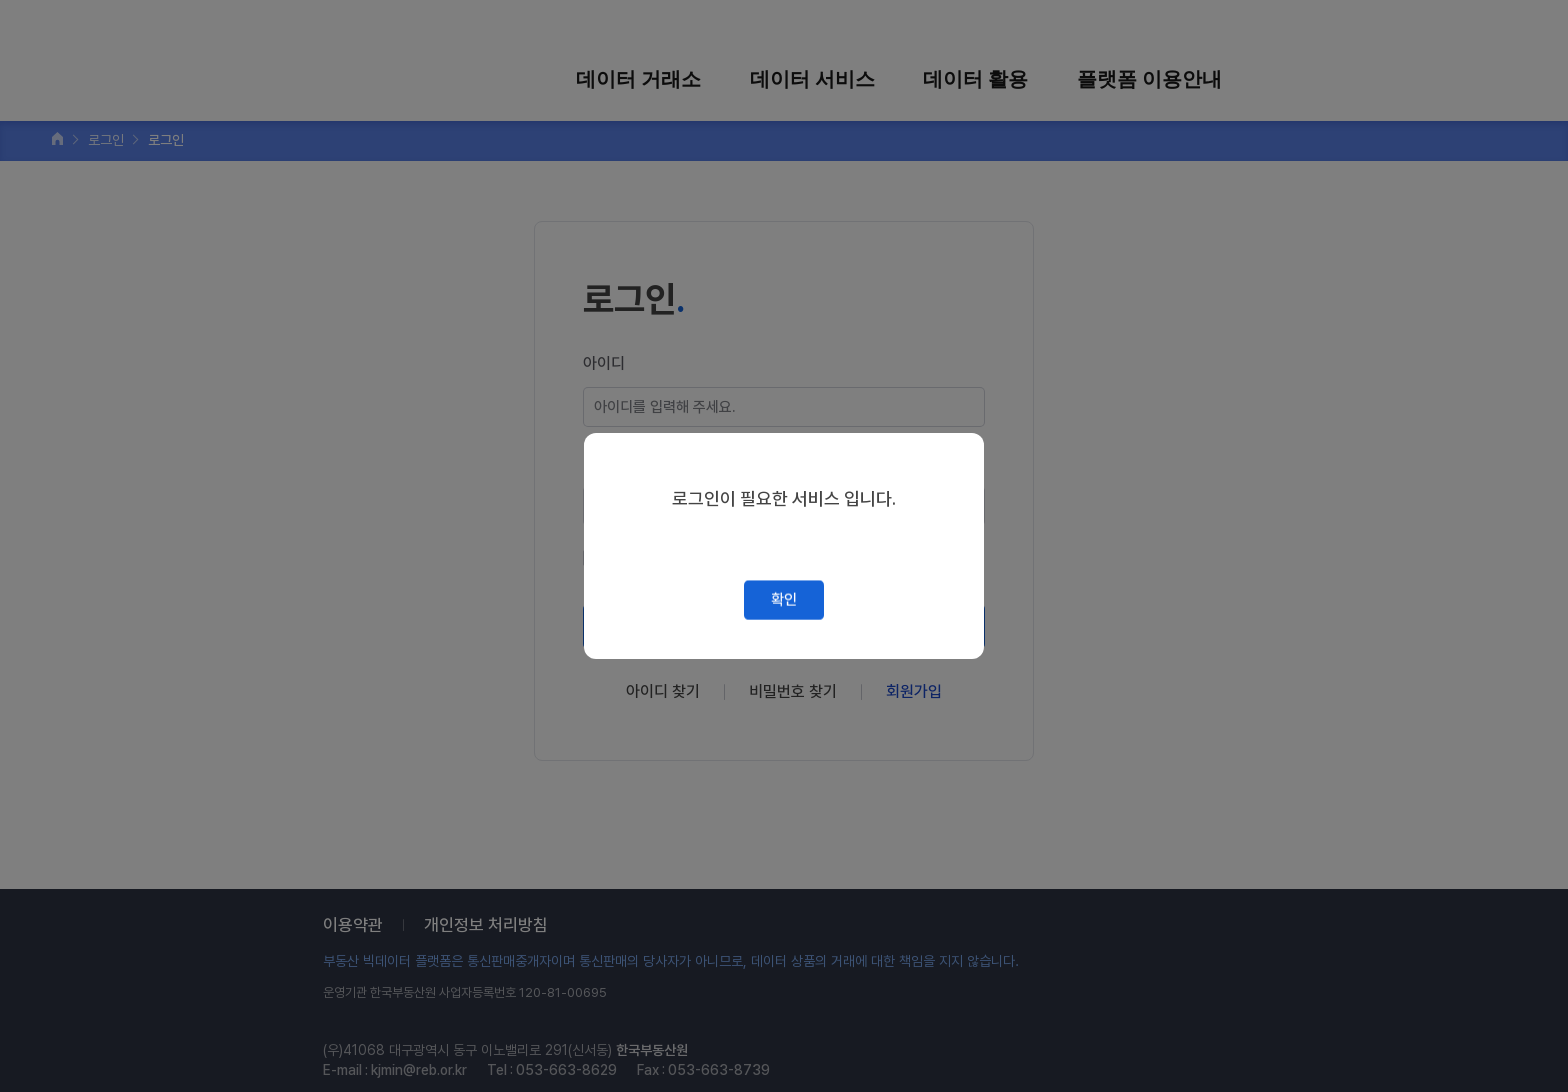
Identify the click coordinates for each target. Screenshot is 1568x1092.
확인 (784, 600)
